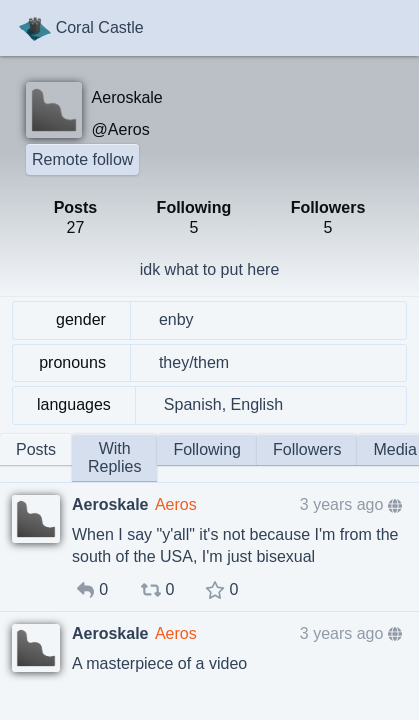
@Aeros (121, 129)
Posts (36, 449)
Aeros (176, 504)
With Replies (114, 457)
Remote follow (82, 159)
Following (207, 449)
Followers (307, 449)
